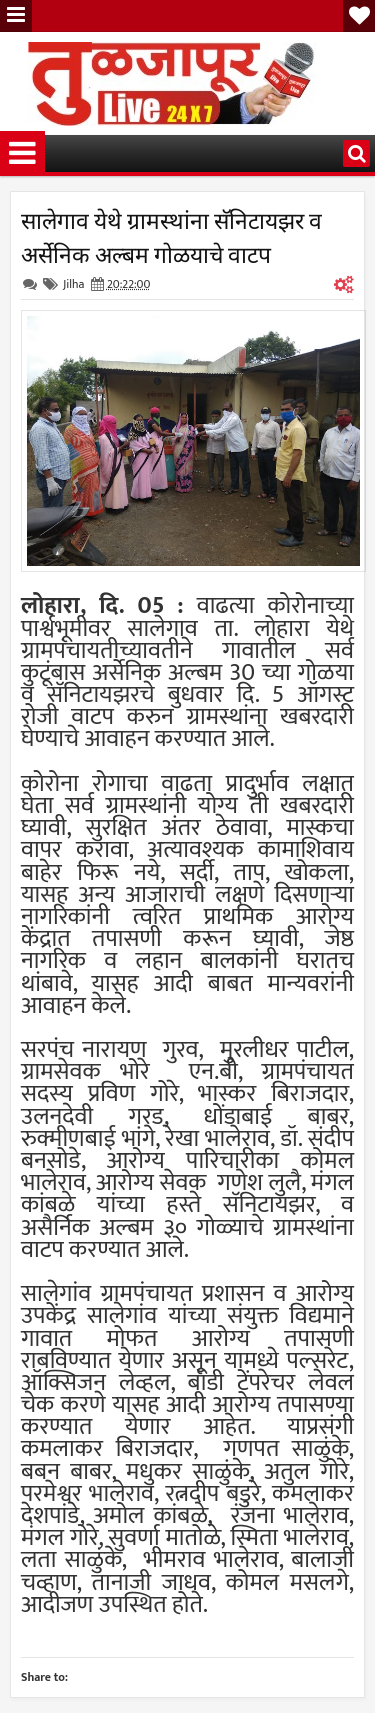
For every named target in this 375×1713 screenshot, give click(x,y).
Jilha (73, 284)
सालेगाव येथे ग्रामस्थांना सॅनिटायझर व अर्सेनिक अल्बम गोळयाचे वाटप (171, 236)
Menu (16, 16)
